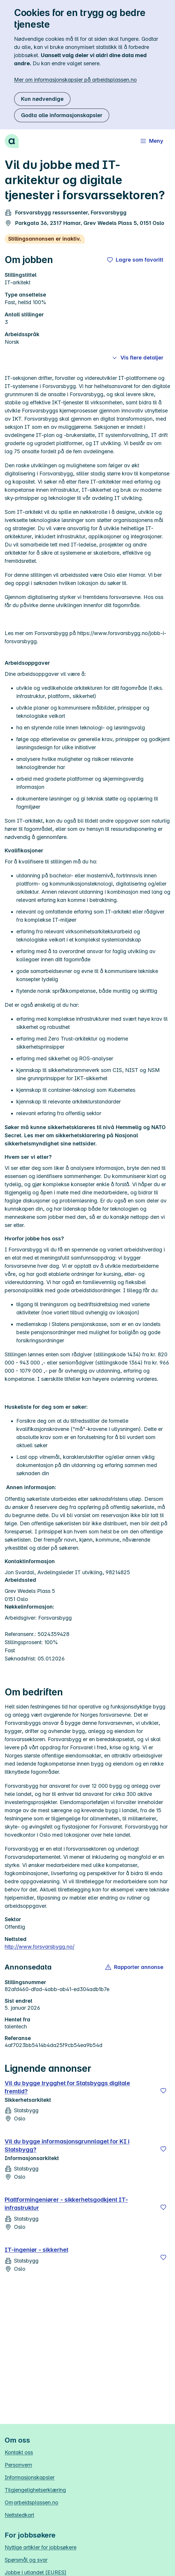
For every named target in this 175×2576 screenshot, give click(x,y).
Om (31, 2502)
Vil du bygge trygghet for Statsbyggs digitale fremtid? (67, 2087)
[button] (134, 1967)
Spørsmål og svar (26, 2560)
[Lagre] (163, 2091)
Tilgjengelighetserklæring (35, 2490)
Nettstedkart (19, 2515)
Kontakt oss (19, 2452)
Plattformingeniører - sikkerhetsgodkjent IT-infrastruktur (66, 2203)
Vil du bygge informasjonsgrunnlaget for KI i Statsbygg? (67, 2145)
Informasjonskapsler (30, 2477)
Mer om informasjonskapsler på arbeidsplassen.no (75, 80)
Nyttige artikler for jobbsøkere (40, 2547)
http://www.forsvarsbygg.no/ (39, 1947)
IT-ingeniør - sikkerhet (36, 2249)
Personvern (18, 2465)
